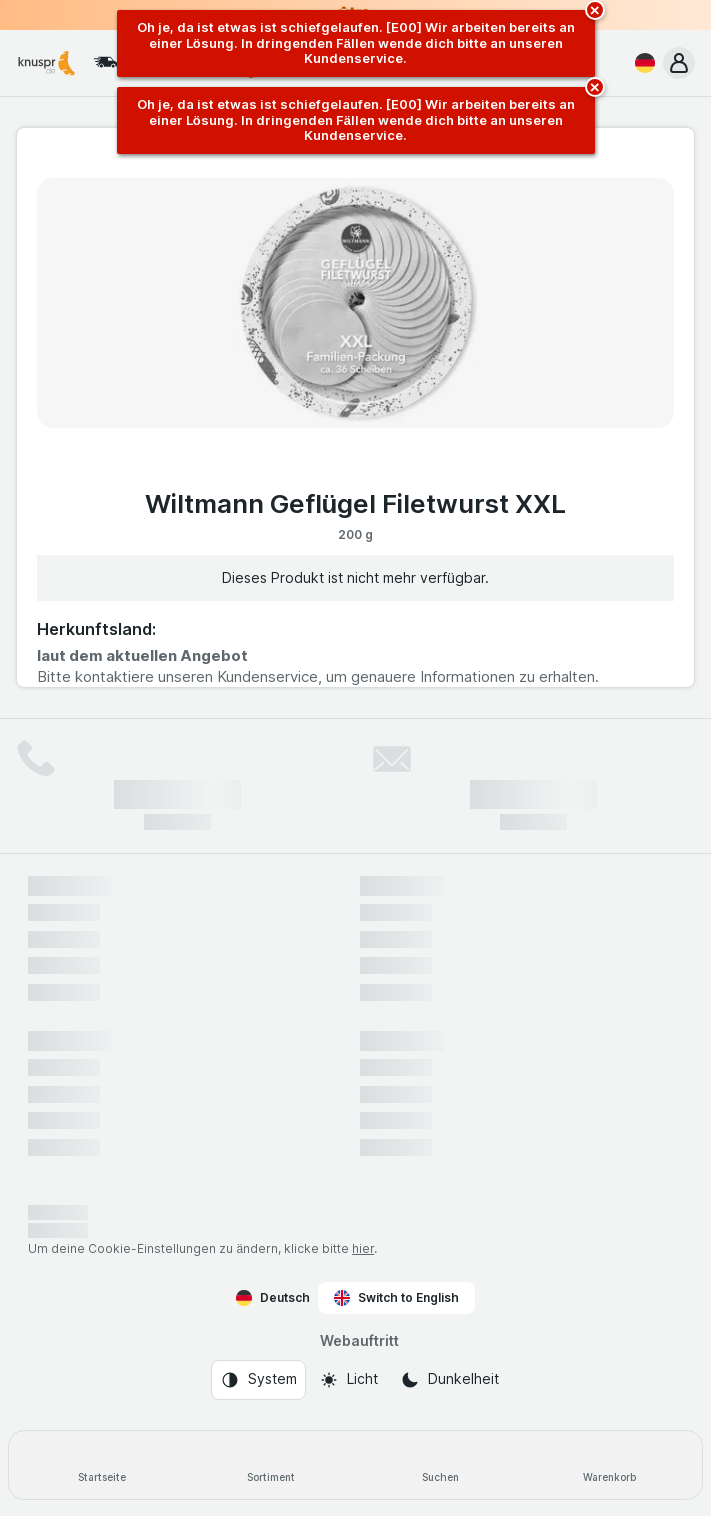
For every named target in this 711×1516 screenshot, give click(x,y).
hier (363, 1248)
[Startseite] (101, 1465)
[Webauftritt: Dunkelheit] (449, 1380)
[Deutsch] (641, 63)
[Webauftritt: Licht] (348, 1380)
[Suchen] (440, 1465)
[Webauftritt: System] (258, 1380)
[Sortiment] (270, 1465)
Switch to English (396, 1298)
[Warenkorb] (609, 1465)
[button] (679, 63)
